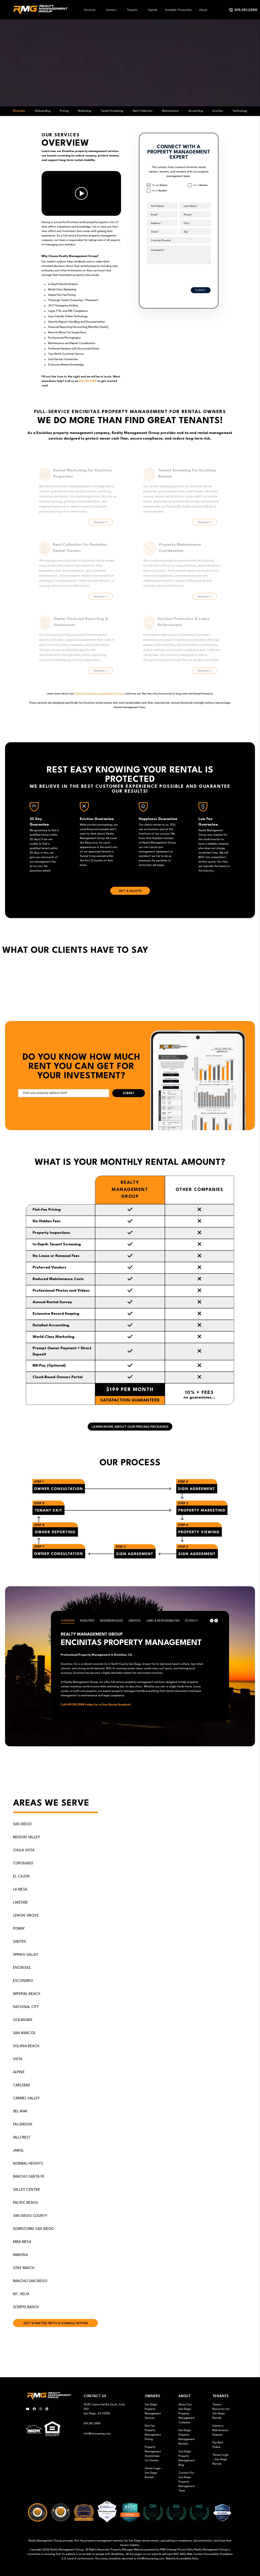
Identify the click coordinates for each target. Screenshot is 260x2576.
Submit (227, 80)
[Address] (162, 223)
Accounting (195, 111)
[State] (162, 231)
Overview (19, 111)
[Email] (162, 214)
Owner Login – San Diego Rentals (154, 2473)
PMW (163, 2549)
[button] (27, 2409)
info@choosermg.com (97, 2433)
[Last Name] (195, 206)
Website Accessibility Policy (182, 2558)
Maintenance (170, 111)
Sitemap (172, 2549)
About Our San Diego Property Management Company (186, 2413)
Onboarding (42, 111)
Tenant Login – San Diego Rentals (220, 2459)
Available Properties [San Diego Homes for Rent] (178, 10)
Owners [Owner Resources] (111, 10)
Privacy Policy (185, 2549)
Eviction (218, 111)
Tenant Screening (112, 111)
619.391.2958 (245, 9)
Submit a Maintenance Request (220, 2430)
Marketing (84, 111)
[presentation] (180, 274)
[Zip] (195, 231)
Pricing (64, 111)
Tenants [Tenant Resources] (132, 10)
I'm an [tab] (159, 185)
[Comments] (179, 254)
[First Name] (162, 206)
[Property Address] (154, 80)
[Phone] (195, 214)
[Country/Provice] (179, 240)
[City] (195, 223)
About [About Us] (203, 10)
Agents (153, 10)
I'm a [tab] (200, 185)
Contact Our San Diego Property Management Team (186, 2482)
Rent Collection (142, 111)
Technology (239, 111)
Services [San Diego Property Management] (90, 10)
